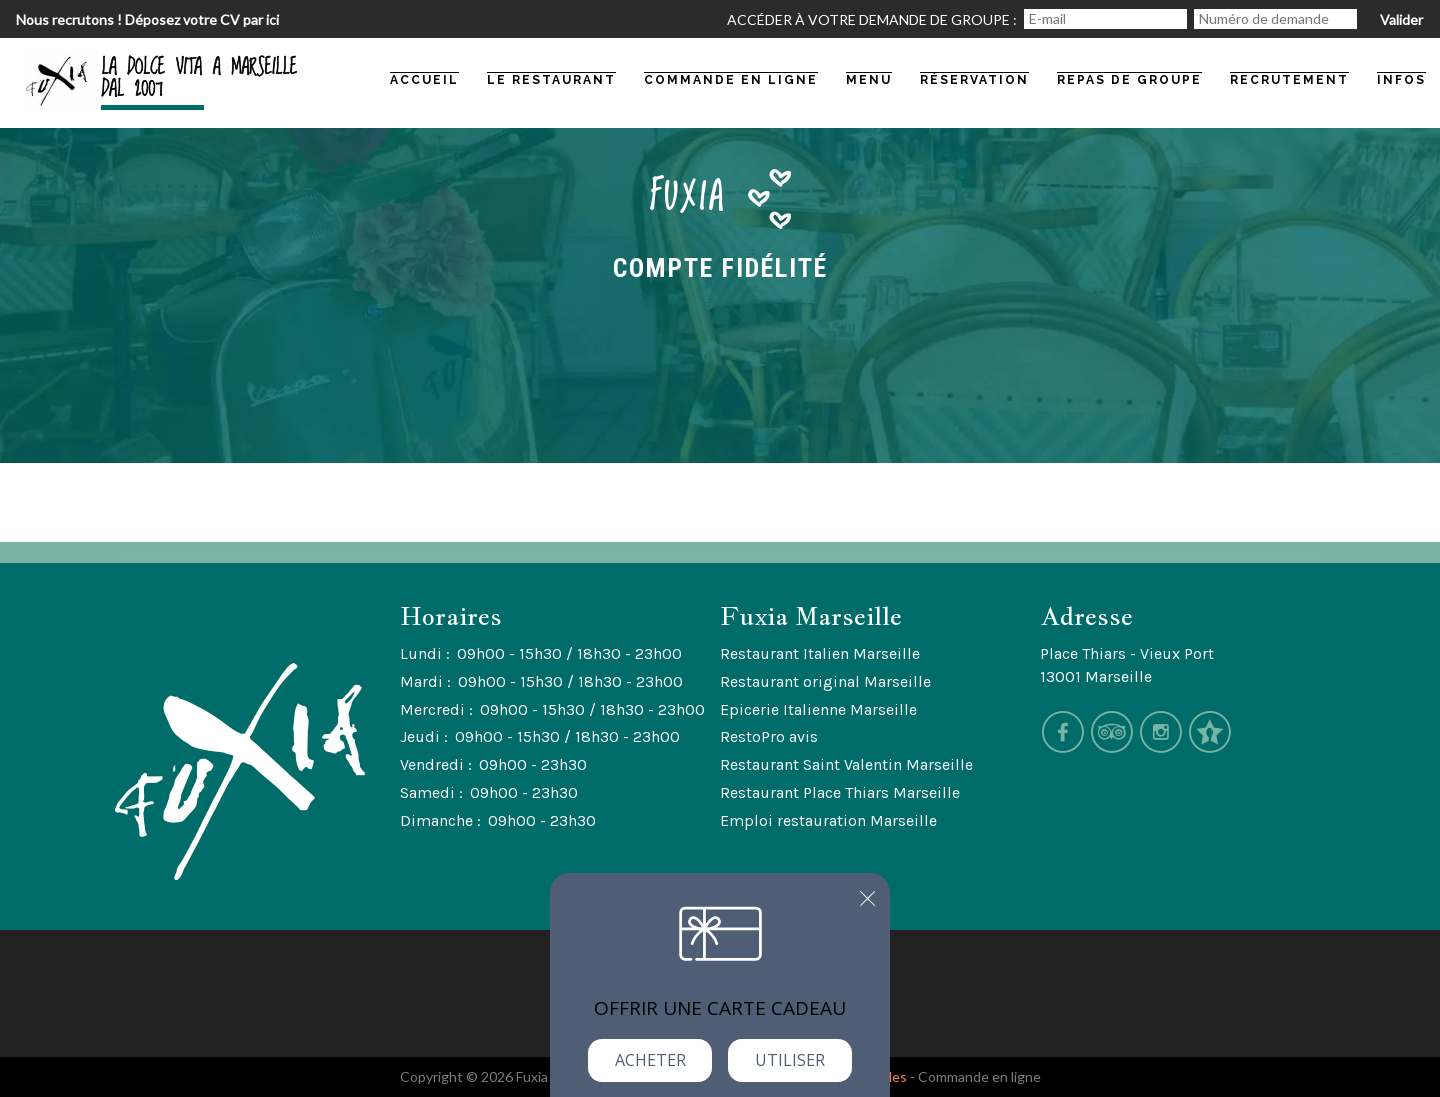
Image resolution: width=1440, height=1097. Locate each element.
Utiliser (790, 1060)
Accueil (424, 80)
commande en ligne (731, 80)
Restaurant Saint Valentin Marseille (846, 764)
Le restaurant (551, 80)
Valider (1401, 19)
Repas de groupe (1129, 80)
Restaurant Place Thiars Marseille (840, 792)
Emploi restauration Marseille (828, 820)
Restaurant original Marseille (825, 681)
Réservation (974, 80)
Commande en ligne (979, 1076)
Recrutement (1289, 80)
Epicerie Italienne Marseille (818, 709)
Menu (869, 80)
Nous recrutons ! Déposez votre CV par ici (147, 19)
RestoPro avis (769, 736)
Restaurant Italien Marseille (820, 653)
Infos (1401, 80)
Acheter (650, 1060)
